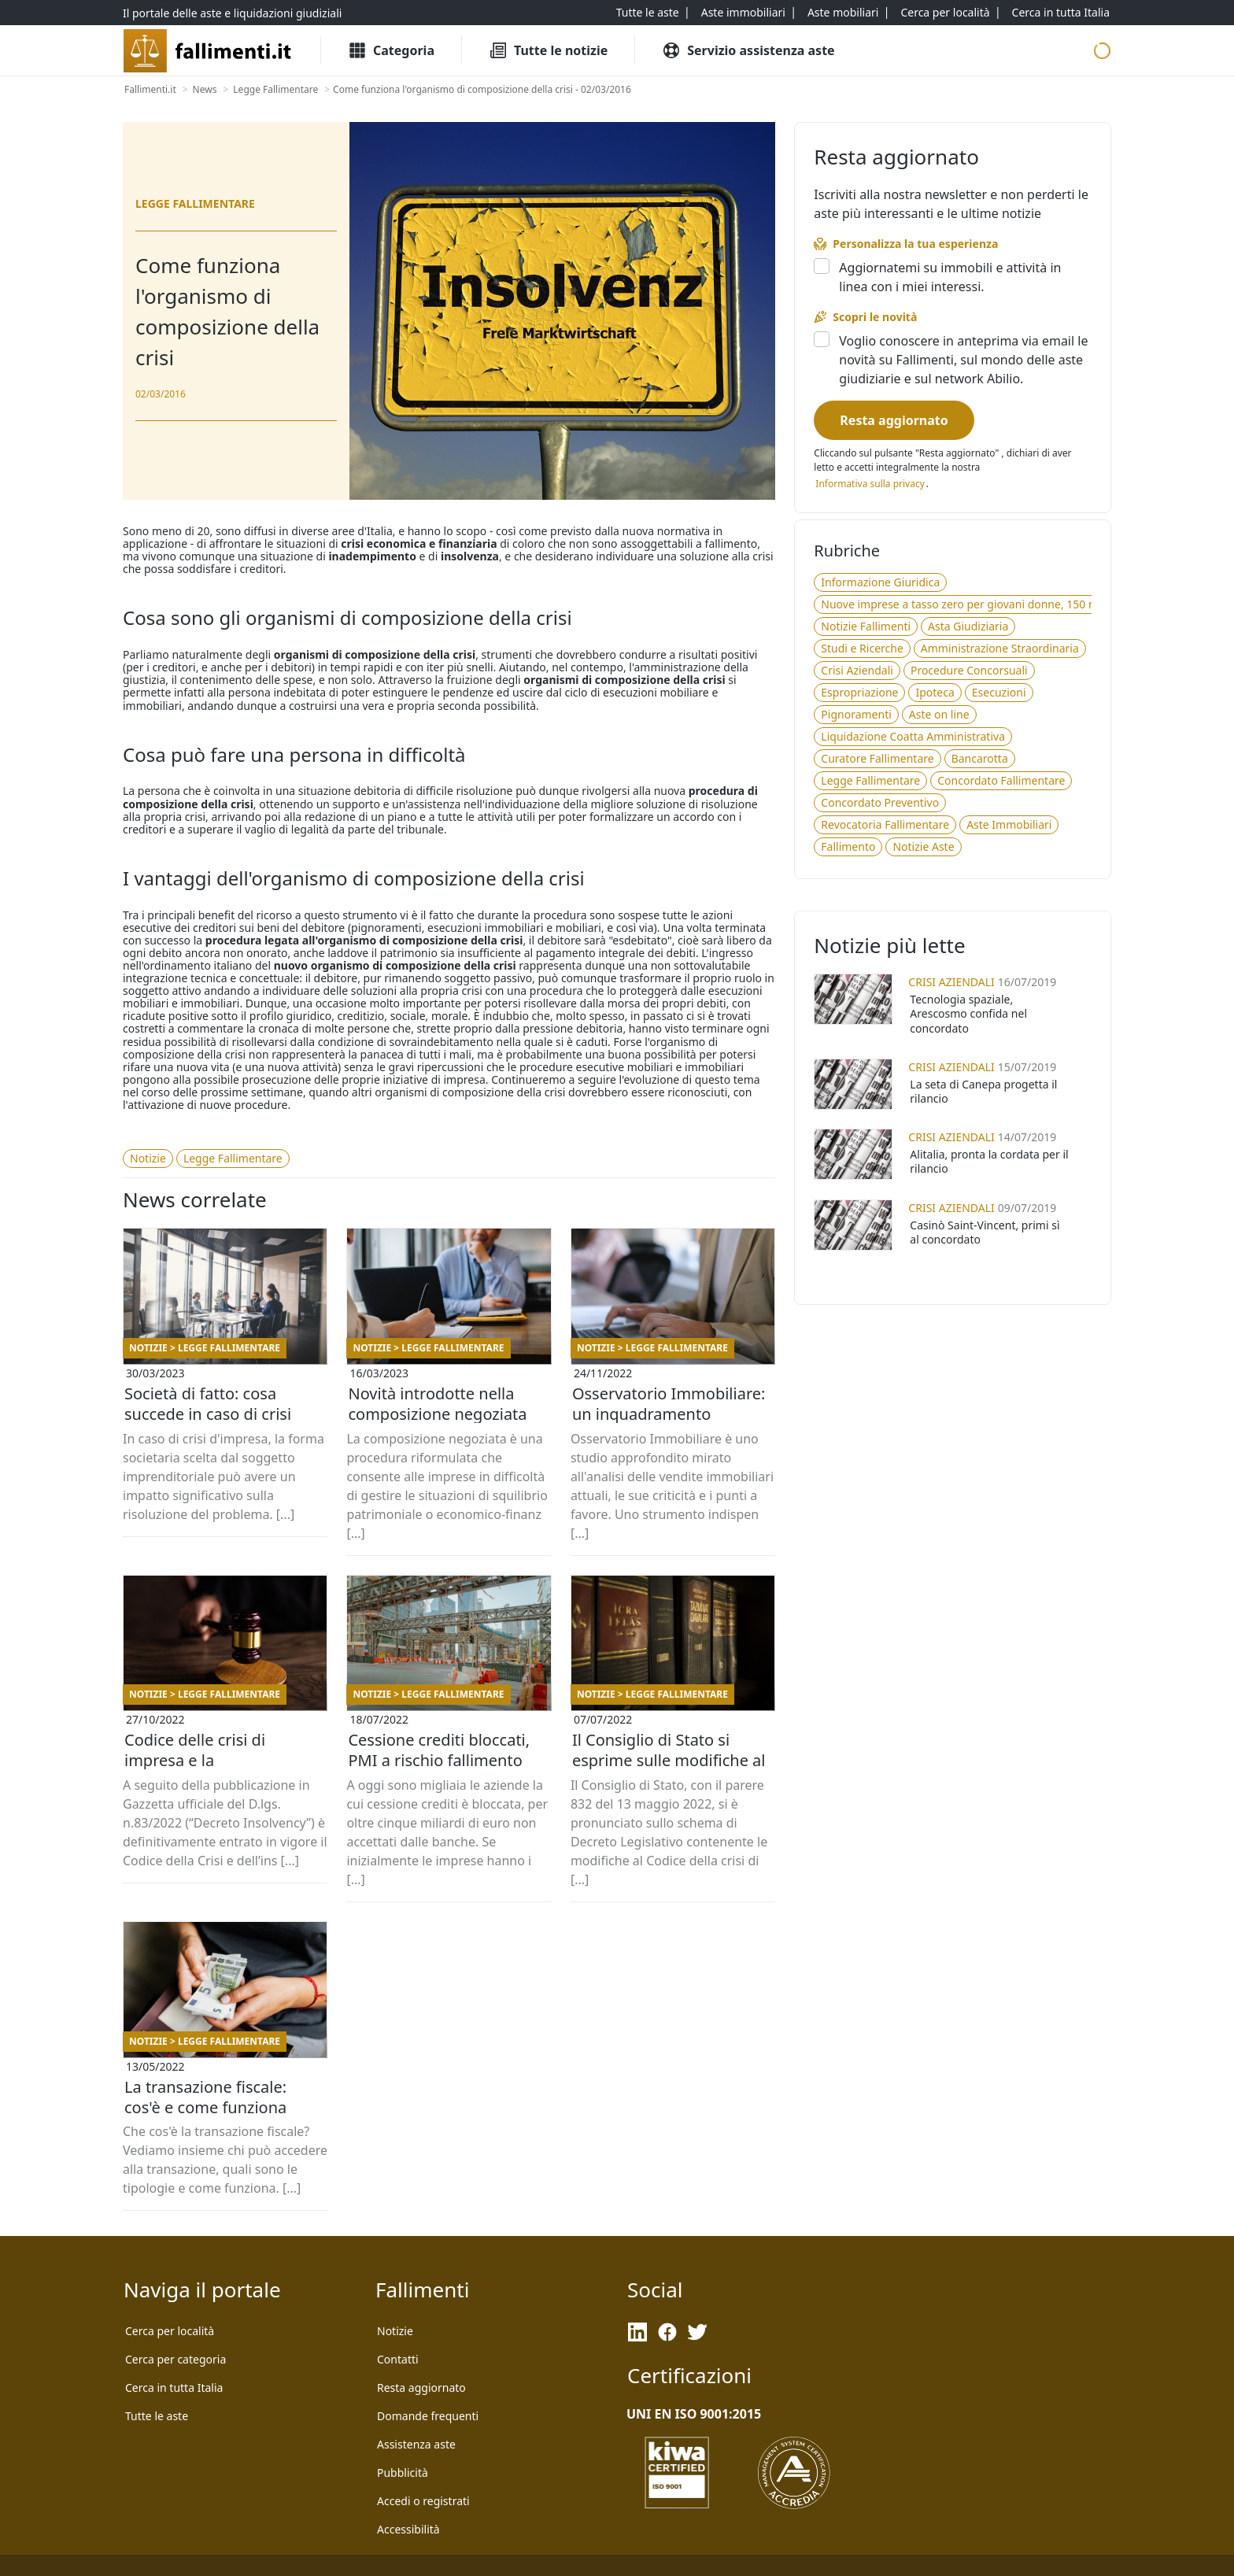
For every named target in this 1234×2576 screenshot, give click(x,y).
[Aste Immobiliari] (1009, 824)
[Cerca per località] (945, 12)
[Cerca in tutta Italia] (1060, 12)
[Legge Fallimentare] (275, 89)
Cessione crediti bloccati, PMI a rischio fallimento (439, 1750)
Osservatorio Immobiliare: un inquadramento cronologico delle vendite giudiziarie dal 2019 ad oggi (669, 1414)
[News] (205, 89)
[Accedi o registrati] (423, 2501)
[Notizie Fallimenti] (866, 626)
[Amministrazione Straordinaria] (1000, 648)
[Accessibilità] (408, 2529)
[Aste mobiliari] (843, 12)
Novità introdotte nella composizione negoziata (437, 1404)
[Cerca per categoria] (175, 2359)
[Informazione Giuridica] (880, 582)
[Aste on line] (939, 714)
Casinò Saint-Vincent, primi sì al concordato (984, 1232)
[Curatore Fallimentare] (877, 758)
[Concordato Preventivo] (880, 802)
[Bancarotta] (979, 758)
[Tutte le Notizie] (548, 50)
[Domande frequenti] (427, 2416)
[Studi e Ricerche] (862, 648)
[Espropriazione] (859, 692)
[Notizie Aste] (923, 846)
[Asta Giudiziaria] (968, 626)
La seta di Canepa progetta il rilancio (983, 1091)
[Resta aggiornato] (894, 420)
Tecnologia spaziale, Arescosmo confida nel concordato (968, 1013)
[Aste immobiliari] (743, 12)
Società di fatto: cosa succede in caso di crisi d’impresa (207, 1414)
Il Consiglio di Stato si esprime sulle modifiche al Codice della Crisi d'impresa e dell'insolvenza (671, 1760)
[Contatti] (397, 2359)
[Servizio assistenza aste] (748, 50)
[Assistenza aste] (416, 2444)
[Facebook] (667, 2332)
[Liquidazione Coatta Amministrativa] (913, 736)
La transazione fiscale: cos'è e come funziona (205, 2097)
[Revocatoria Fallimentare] (885, 824)
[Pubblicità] (402, 2472)
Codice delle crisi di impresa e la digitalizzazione (194, 1760)
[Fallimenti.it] (150, 89)
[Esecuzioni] (999, 692)
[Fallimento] (848, 846)
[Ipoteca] (934, 692)
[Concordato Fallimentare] (1001, 780)
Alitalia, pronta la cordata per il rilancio (989, 1161)
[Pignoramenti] (856, 714)
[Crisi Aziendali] (857, 670)
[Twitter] (697, 2332)
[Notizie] (148, 1158)
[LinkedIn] (637, 2332)
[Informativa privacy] (870, 484)
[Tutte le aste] (648, 12)
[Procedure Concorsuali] (969, 670)
